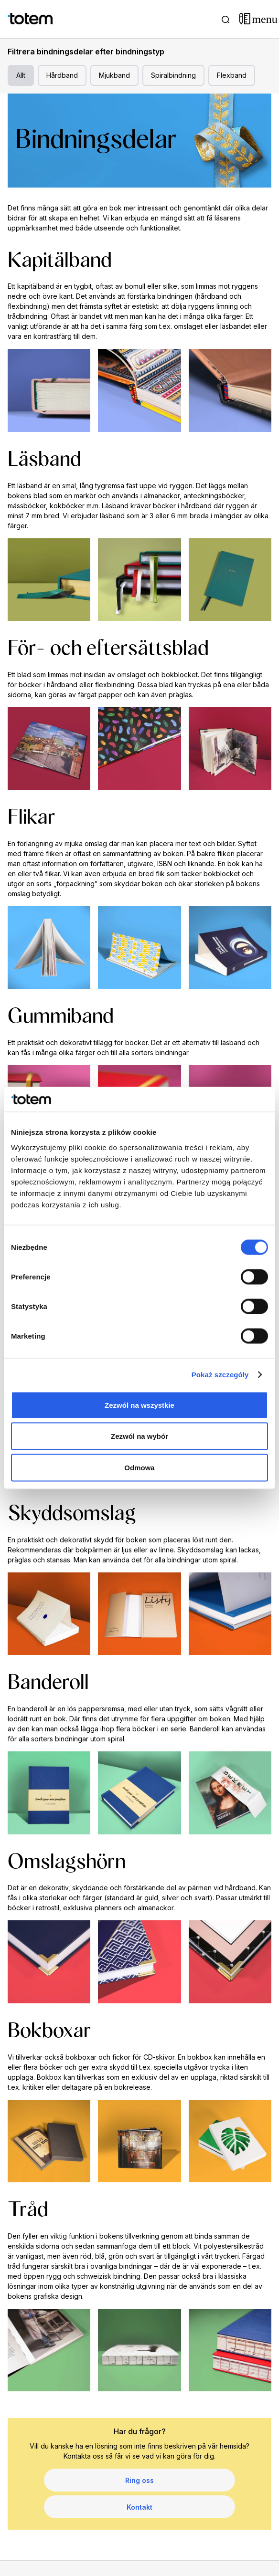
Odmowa (139, 1467)
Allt (20, 75)
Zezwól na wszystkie (139, 1405)
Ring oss (139, 2480)
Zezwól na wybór (139, 1436)
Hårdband (62, 75)
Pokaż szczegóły (220, 1375)
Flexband (232, 75)
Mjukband (114, 75)
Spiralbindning (173, 75)
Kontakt (139, 2507)
